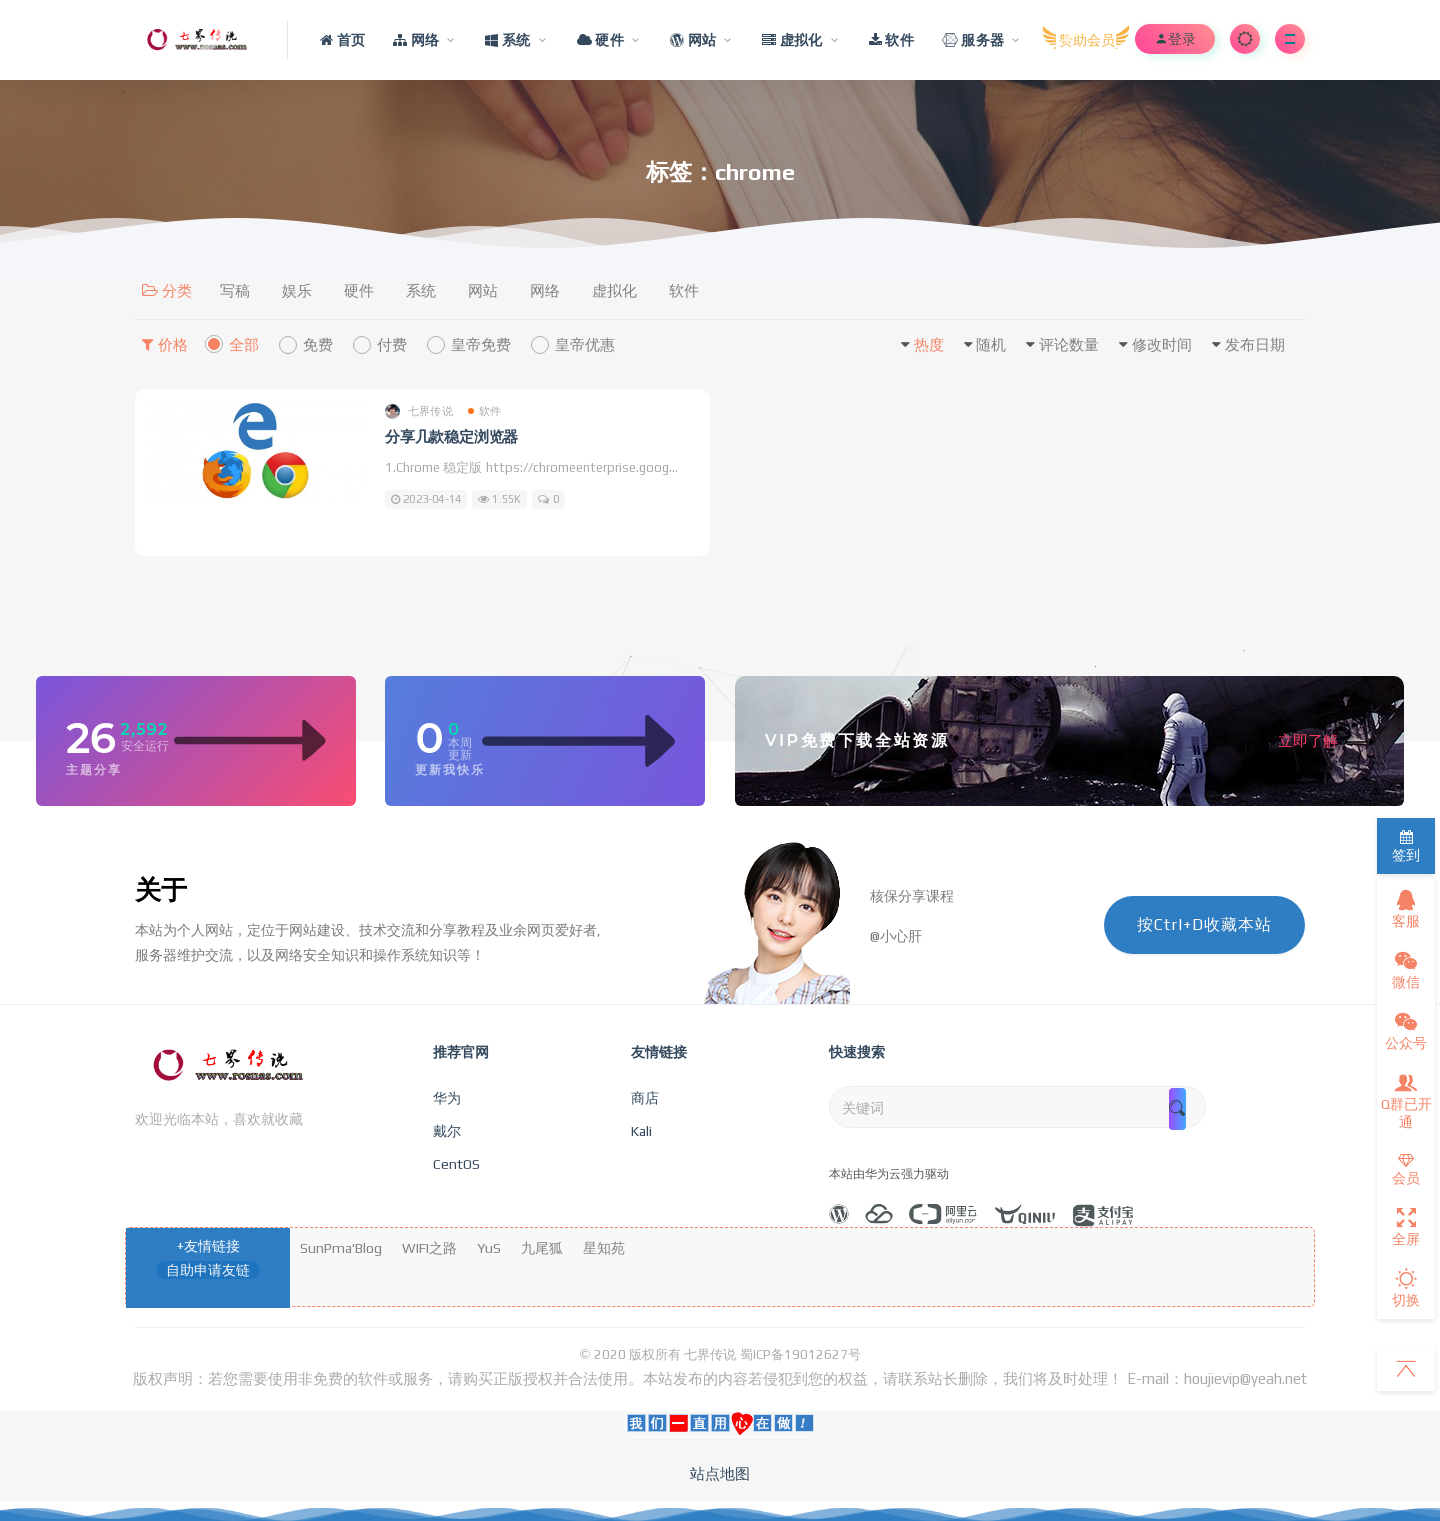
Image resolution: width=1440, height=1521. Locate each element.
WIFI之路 (429, 1248)
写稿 (235, 290)
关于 (161, 890)
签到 (1406, 846)
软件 (684, 290)
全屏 (1406, 1227)
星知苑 (604, 1248)
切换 (1406, 1288)
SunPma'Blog (341, 1248)
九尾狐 (542, 1248)
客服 (1406, 909)
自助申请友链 (208, 1270)
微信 (1406, 970)
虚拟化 (614, 290)
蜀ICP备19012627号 (800, 1354)
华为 (447, 1098)
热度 (929, 344)
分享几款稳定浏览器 (451, 436)
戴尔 (447, 1131)
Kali (641, 1131)
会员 (1406, 1169)
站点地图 (720, 1473)
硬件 (359, 290)
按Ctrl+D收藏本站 (1204, 924)
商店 (645, 1098)
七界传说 (419, 411)
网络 (545, 290)
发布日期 (1255, 344)
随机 (991, 344)
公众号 (1406, 1031)
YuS (489, 1248)
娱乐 (297, 290)
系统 (421, 290)
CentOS (456, 1164)
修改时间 (1162, 344)
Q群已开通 (1406, 1101)
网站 (483, 290)
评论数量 (1069, 344)
